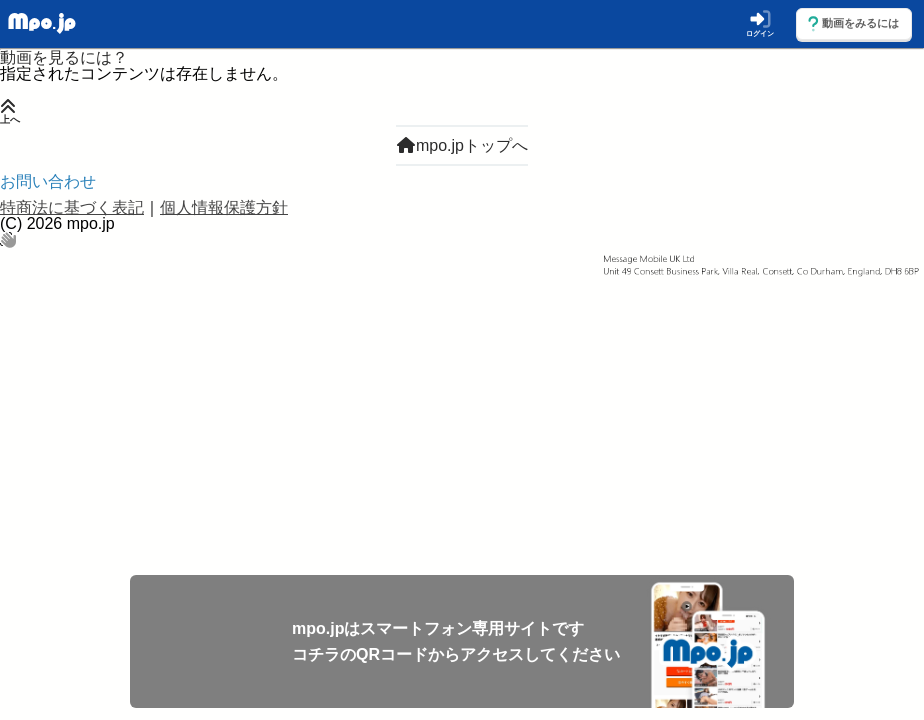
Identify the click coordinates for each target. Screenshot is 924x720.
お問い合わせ (48, 181)
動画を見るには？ (64, 57)
